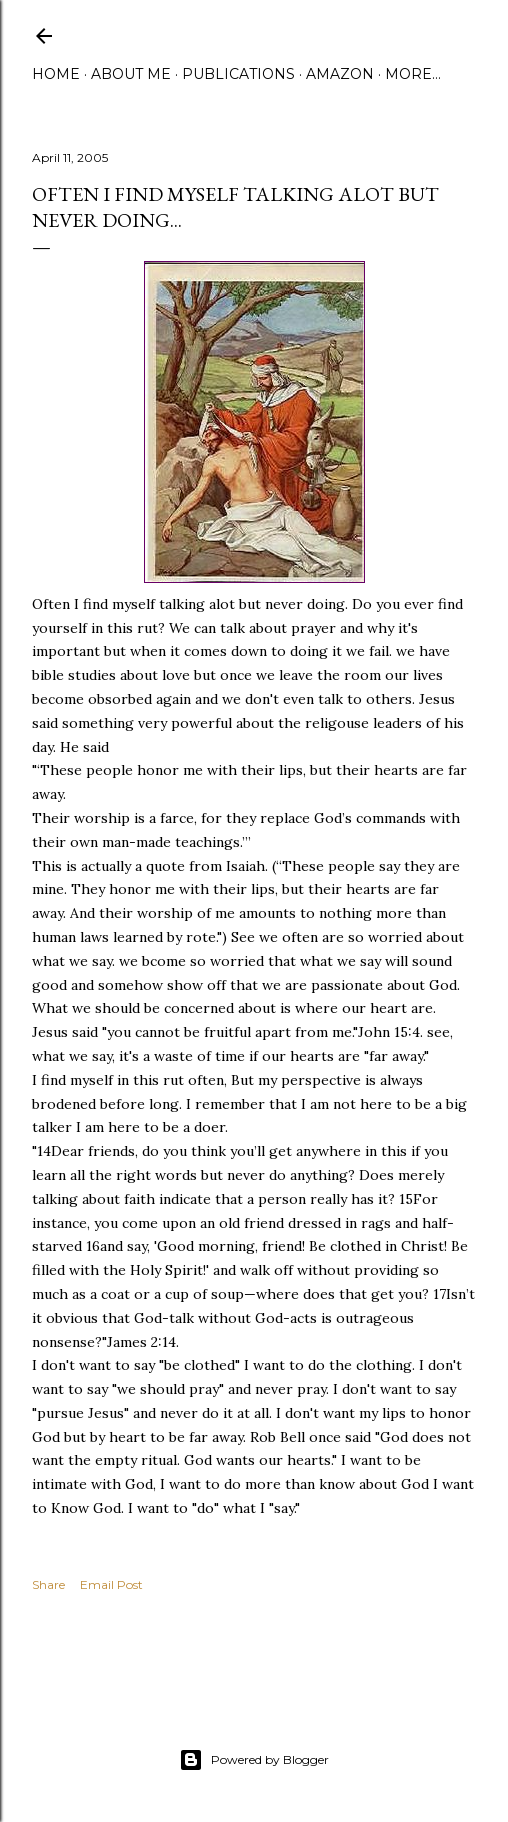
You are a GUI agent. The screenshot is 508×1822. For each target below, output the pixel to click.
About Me (131, 74)
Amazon (340, 74)
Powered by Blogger (254, 1760)
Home (56, 74)
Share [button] (48, 1584)
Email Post (111, 1584)
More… (413, 74)
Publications (238, 74)
